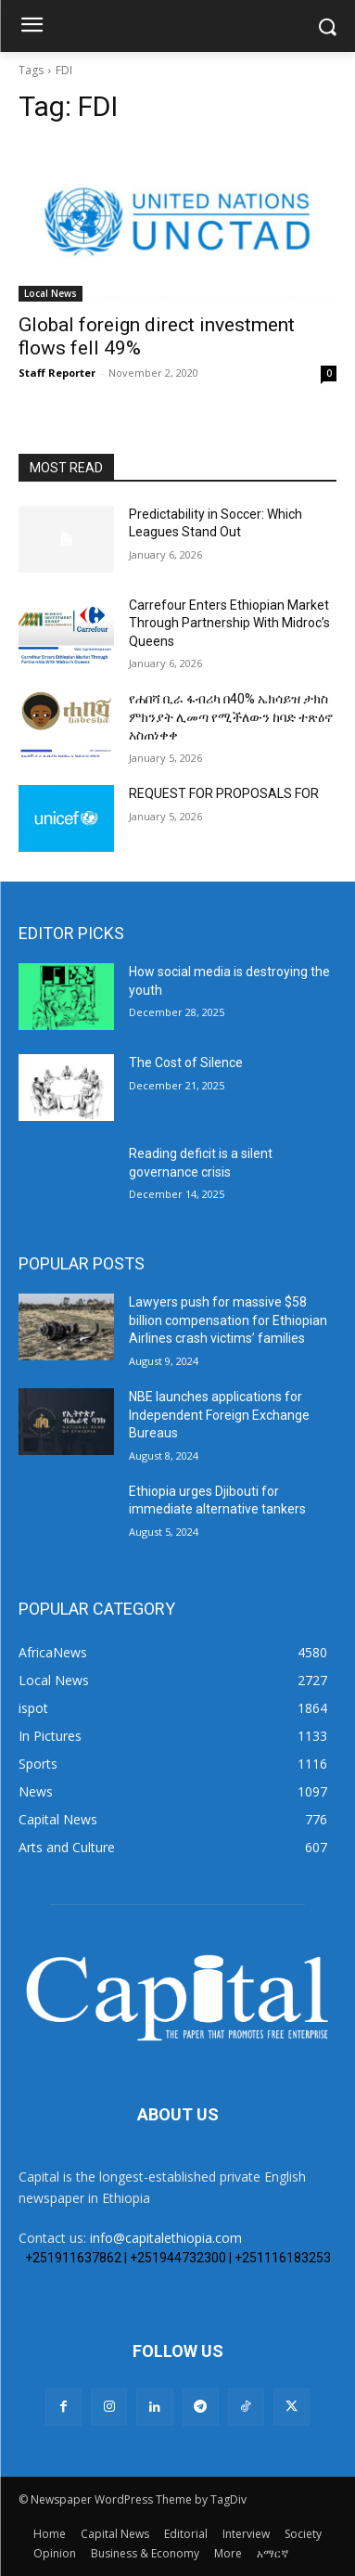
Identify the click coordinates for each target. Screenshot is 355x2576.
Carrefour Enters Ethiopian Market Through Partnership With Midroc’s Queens (229, 623)
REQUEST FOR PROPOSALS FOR (224, 793)
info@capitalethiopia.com (166, 2238)
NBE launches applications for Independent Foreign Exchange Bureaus (219, 1414)
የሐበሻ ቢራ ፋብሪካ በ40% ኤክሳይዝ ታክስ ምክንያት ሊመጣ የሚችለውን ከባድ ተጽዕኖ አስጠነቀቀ (231, 716)
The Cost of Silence (186, 1062)
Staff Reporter (57, 373)
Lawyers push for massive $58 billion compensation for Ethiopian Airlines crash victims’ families (228, 1320)
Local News (50, 293)
